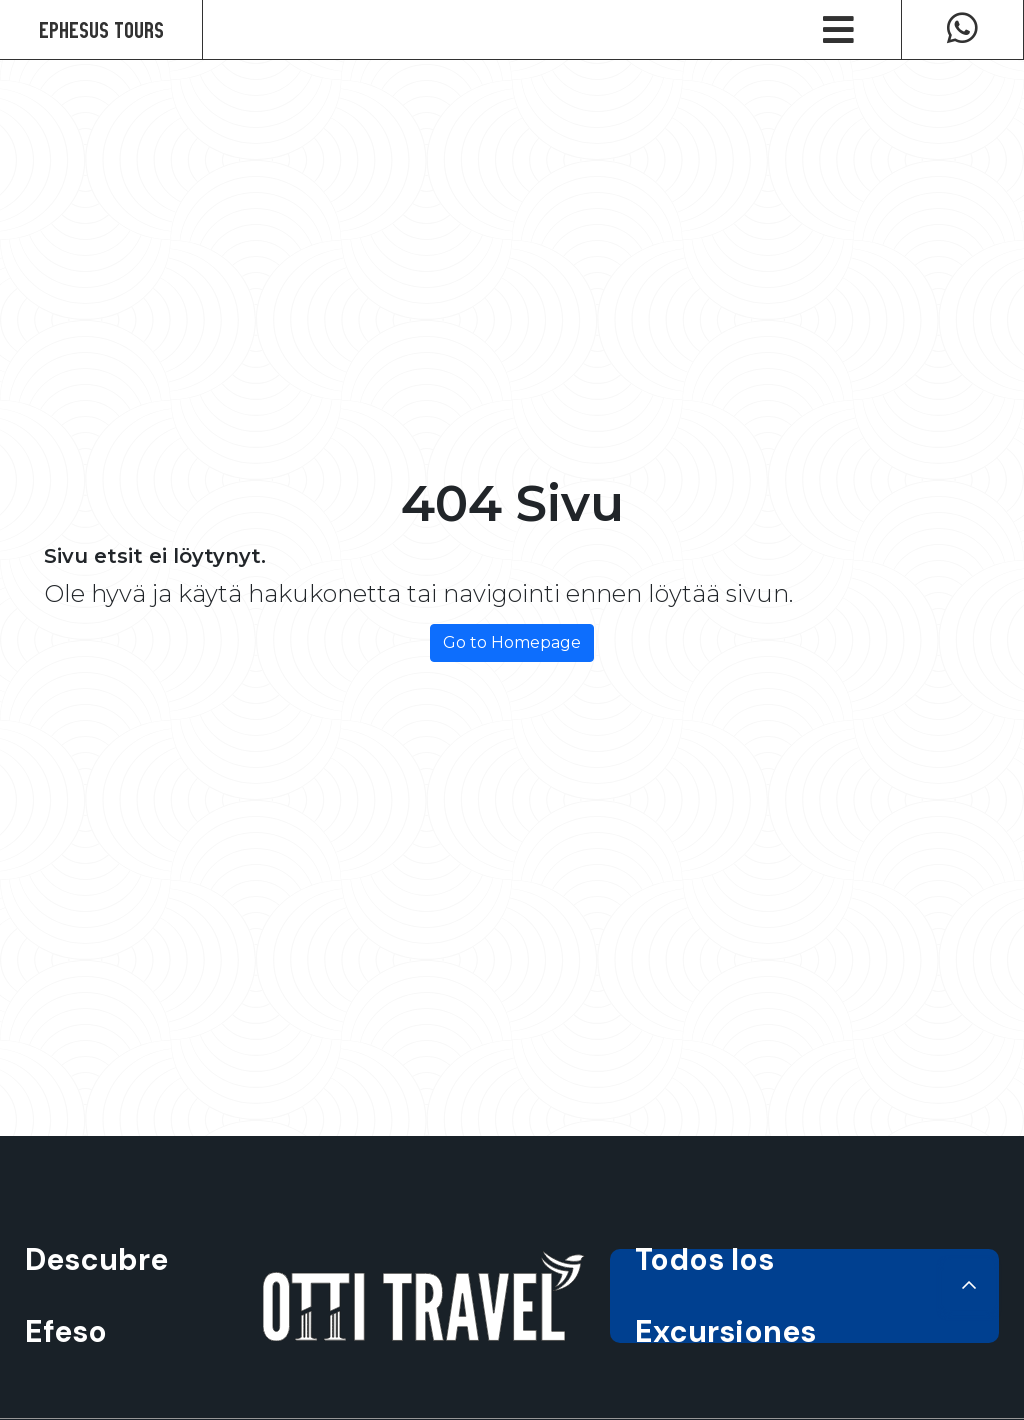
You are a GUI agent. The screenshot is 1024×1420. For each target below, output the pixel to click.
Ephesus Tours (101, 29)
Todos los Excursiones (804, 1296)
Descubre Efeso (96, 1295)
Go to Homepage (512, 642)
